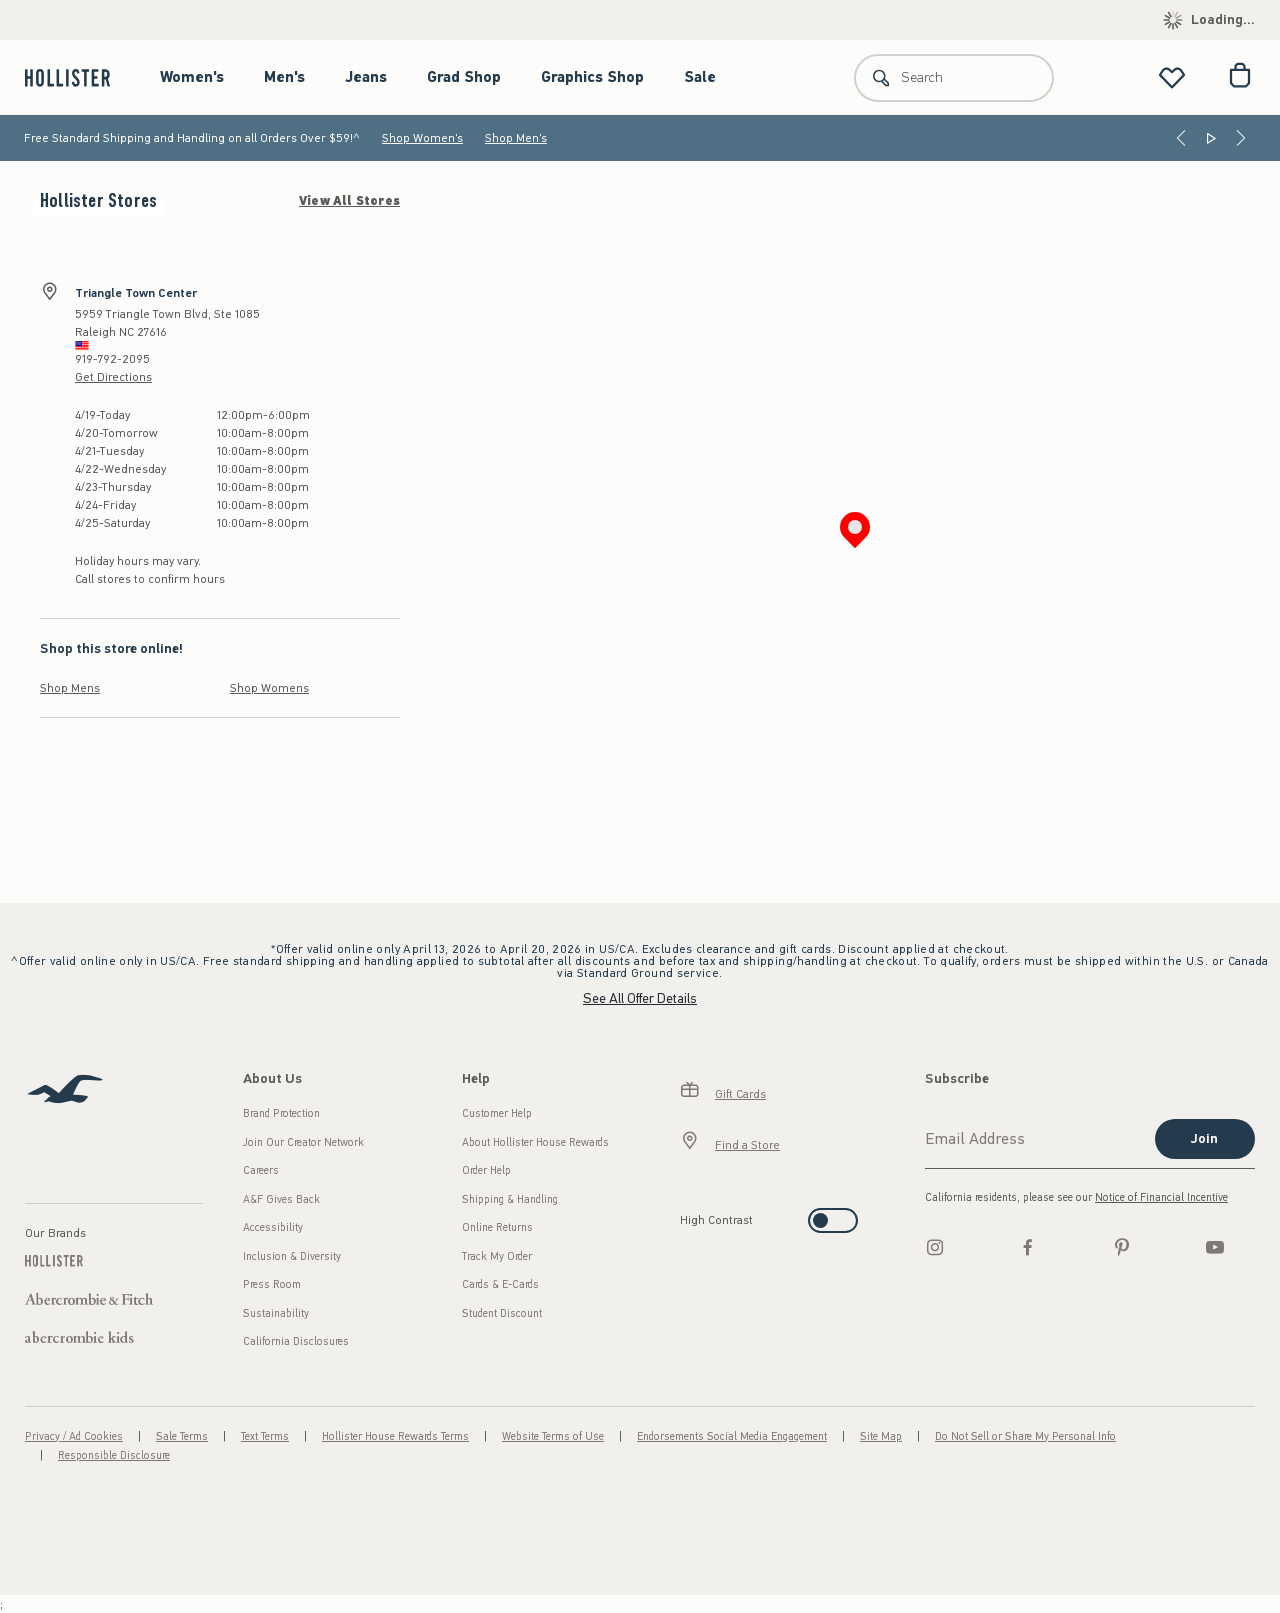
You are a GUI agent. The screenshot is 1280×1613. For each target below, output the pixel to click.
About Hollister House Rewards (535, 1142)
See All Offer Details (640, 998)
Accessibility (273, 1227)
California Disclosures (296, 1341)
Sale (700, 77)
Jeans (366, 77)
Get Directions (113, 377)
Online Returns (497, 1227)
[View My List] (1172, 77)
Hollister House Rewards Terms (395, 1436)
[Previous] (1181, 138)
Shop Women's (422, 138)
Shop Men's (516, 138)
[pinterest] (1122, 1247)
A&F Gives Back (281, 1199)
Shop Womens (269, 688)
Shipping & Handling (510, 1199)
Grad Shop (464, 77)
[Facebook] (1028, 1247)
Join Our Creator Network (303, 1142)
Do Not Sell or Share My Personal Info (1025, 1436)
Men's (284, 77)
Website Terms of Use (553, 1436)
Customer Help (497, 1113)
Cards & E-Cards (500, 1284)
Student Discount (502, 1313)
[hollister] (77, 77)
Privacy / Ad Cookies (74, 1436)
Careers (261, 1170)
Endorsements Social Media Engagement (732, 1436)
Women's (192, 77)
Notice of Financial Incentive (1161, 1197)
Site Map (881, 1436)
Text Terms (265, 1436)
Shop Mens (70, 688)
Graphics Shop (592, 77)
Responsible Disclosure (114, 1455)
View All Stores (349, 201)
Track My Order (497, 1256)
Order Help (486, 1170)
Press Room (272, 1284)
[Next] (1241, 138)
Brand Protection (281, 1113)
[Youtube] (1215, 1247)
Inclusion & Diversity (292, 1256)
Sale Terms (182, 1436)
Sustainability (276, 1313)
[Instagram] (935, 1247)
